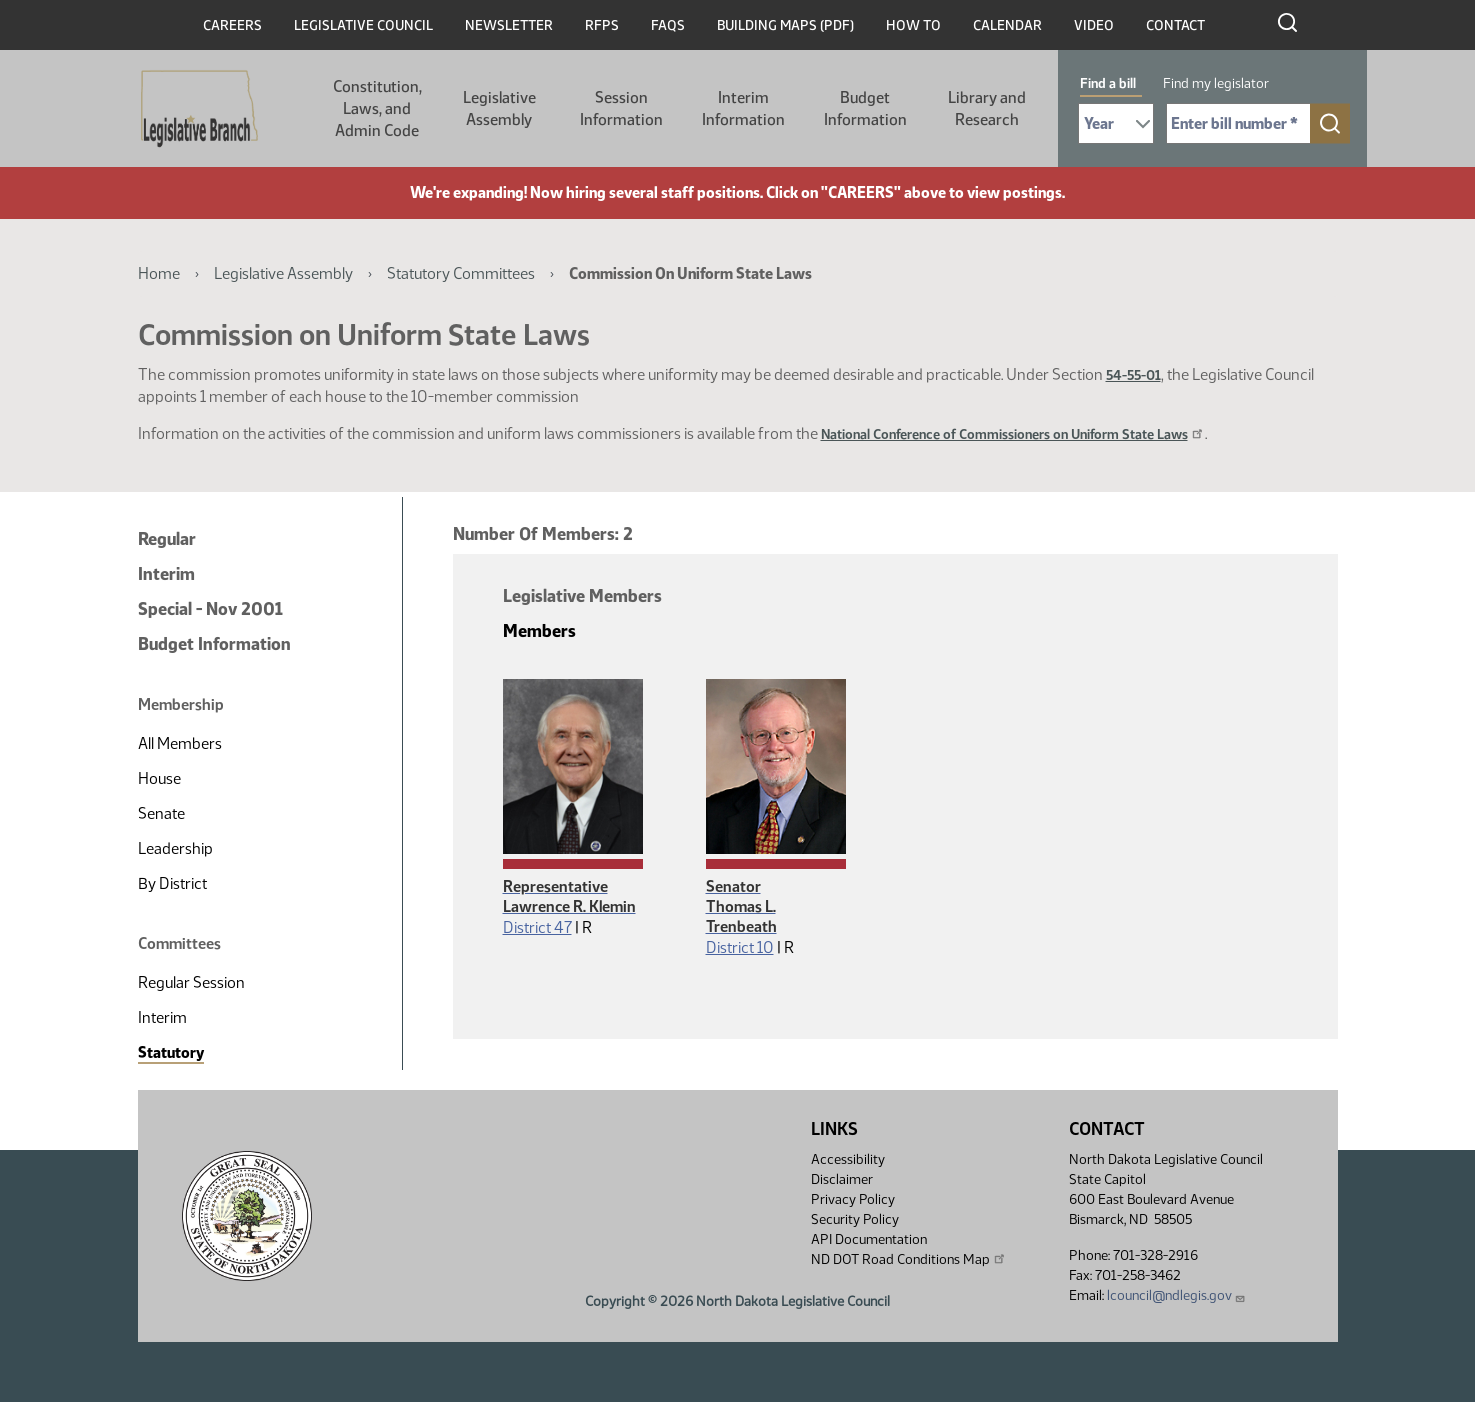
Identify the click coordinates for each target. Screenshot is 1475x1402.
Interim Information (743, 108)
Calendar (1007, 25)
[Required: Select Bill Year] (1116, 123)
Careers (232, 25)
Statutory (171, 1052)
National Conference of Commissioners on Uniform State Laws (1013, 434)
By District (172, 883)
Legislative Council (363, 25)
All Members (180, 743)
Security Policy (855, 1219)
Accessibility (848, 1159)
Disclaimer (842, 1179)
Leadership (175, 848)
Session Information (621, 108)
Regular (167, 539)
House (159, 778)
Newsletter (509, 25)
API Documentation (869, 1239)
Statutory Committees (461, 273)
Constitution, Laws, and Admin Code (377, 108)
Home (159, 273)
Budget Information (865, 108)
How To (913, 25)
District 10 (740, 947)
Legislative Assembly (499, 108)
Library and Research (987, 108)
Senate (161, 813)
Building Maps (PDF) (785, 25)
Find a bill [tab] (1108, 83)
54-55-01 (1133, 375)
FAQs (668, 25)
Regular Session (191, 982)
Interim (166, 574)
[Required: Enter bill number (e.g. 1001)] (1238, 123)
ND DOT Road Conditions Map (909, 1259)
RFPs (602, 25)
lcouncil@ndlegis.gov (1176, 1295)
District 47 (537, 927)
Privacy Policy (853, 1199)
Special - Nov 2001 (210, 609)
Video (1094, 25)
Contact (1175, 25)
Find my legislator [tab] (1216, 83)
